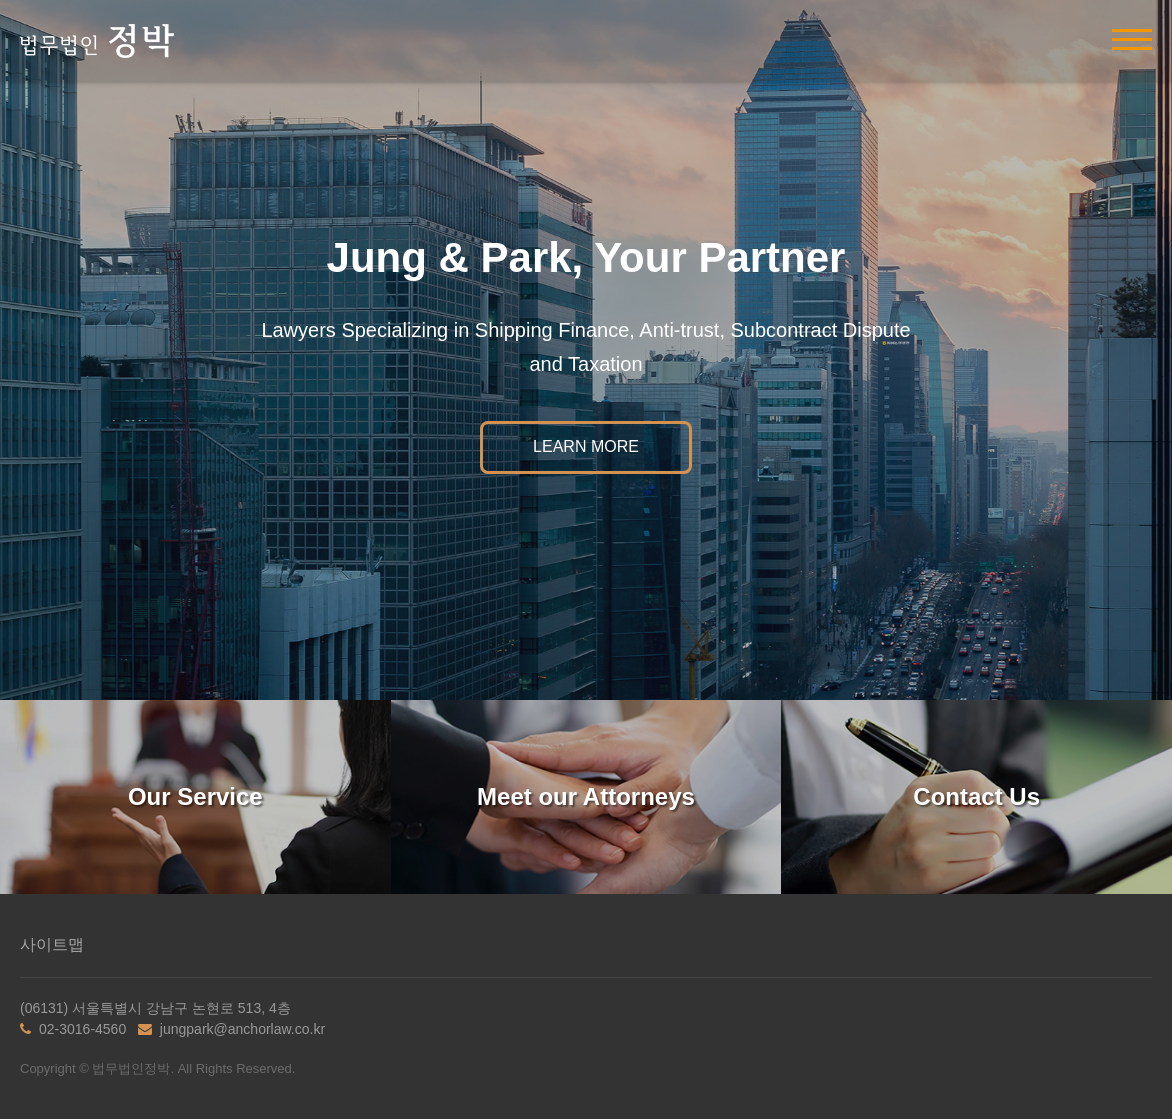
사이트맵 (52, 944)
